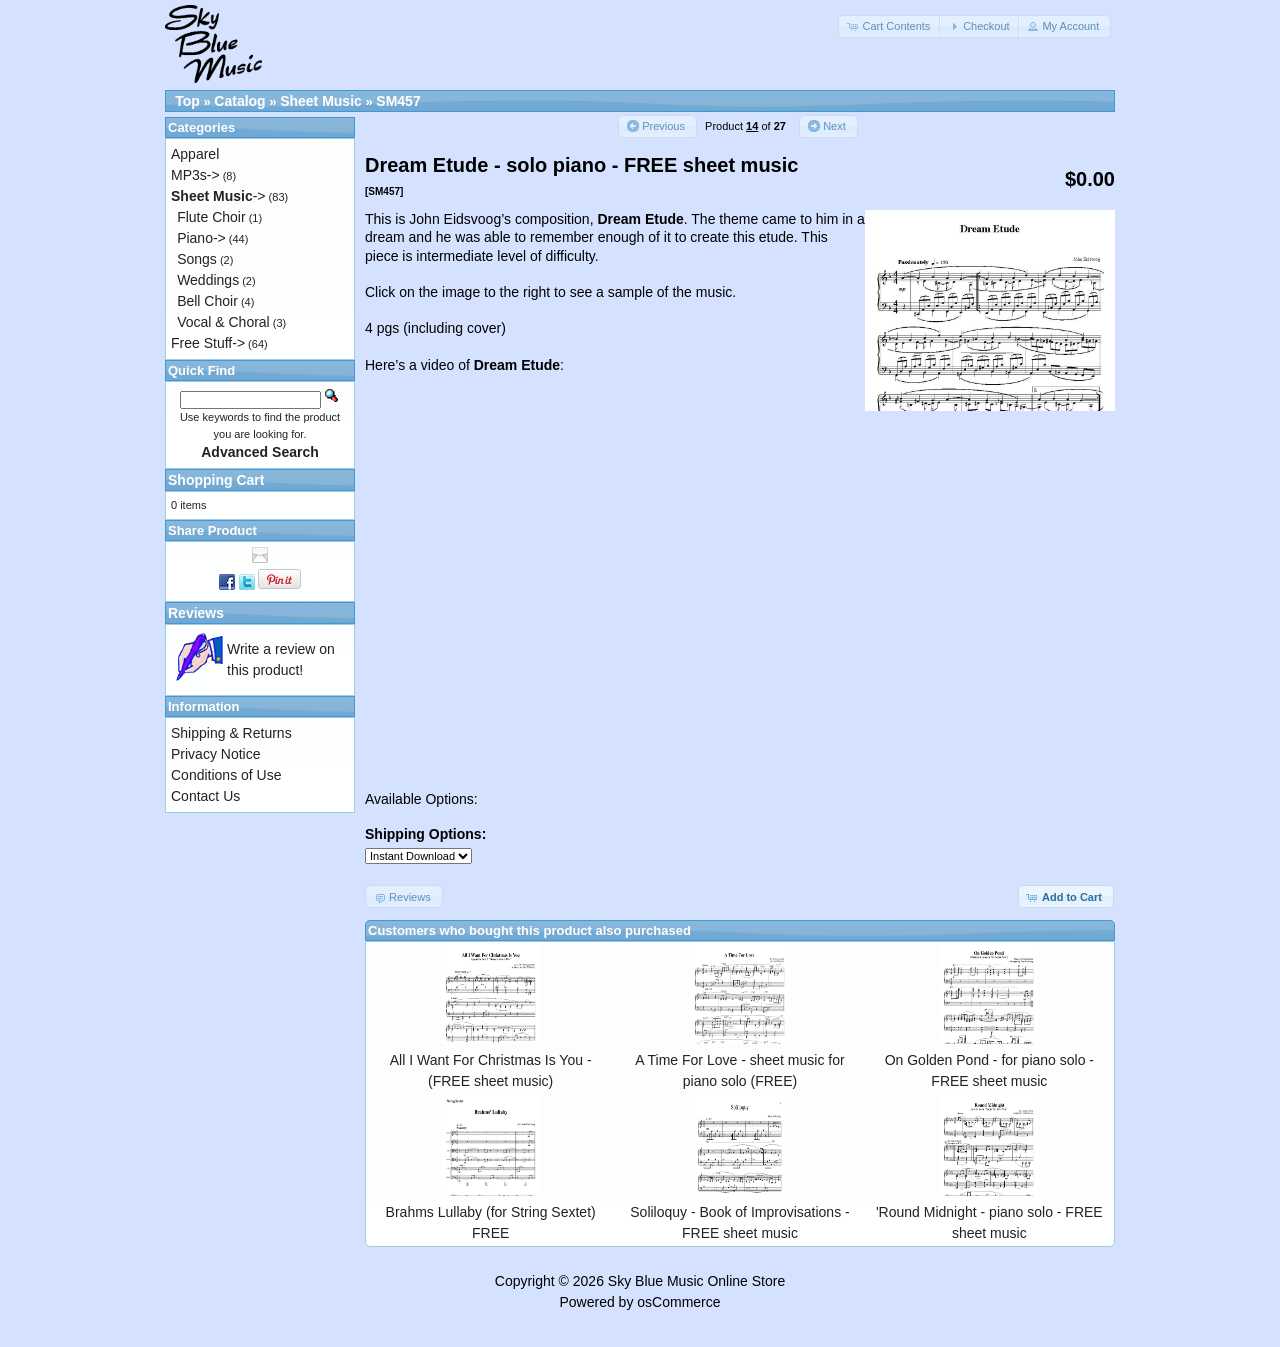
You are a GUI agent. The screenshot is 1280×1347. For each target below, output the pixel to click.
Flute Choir (211, 217)
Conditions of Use (226, 775)
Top (187, 101)
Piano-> (201, 238)
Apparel (195, 154)
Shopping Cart (216, 480)
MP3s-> (195, 175)
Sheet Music (321, 101)
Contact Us (205, 796)
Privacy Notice (215, 754)
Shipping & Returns (231, 733)
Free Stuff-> (208, 343)
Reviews (196, 613)
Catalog (239, 101)
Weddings (208, 280)
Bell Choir (207, 301)
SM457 (398, 101)
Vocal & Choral (223, 322)
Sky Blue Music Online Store (696, 1281)
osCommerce (678, 1302)
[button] (890, 26)
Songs (197, 259)
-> (218, 196)
